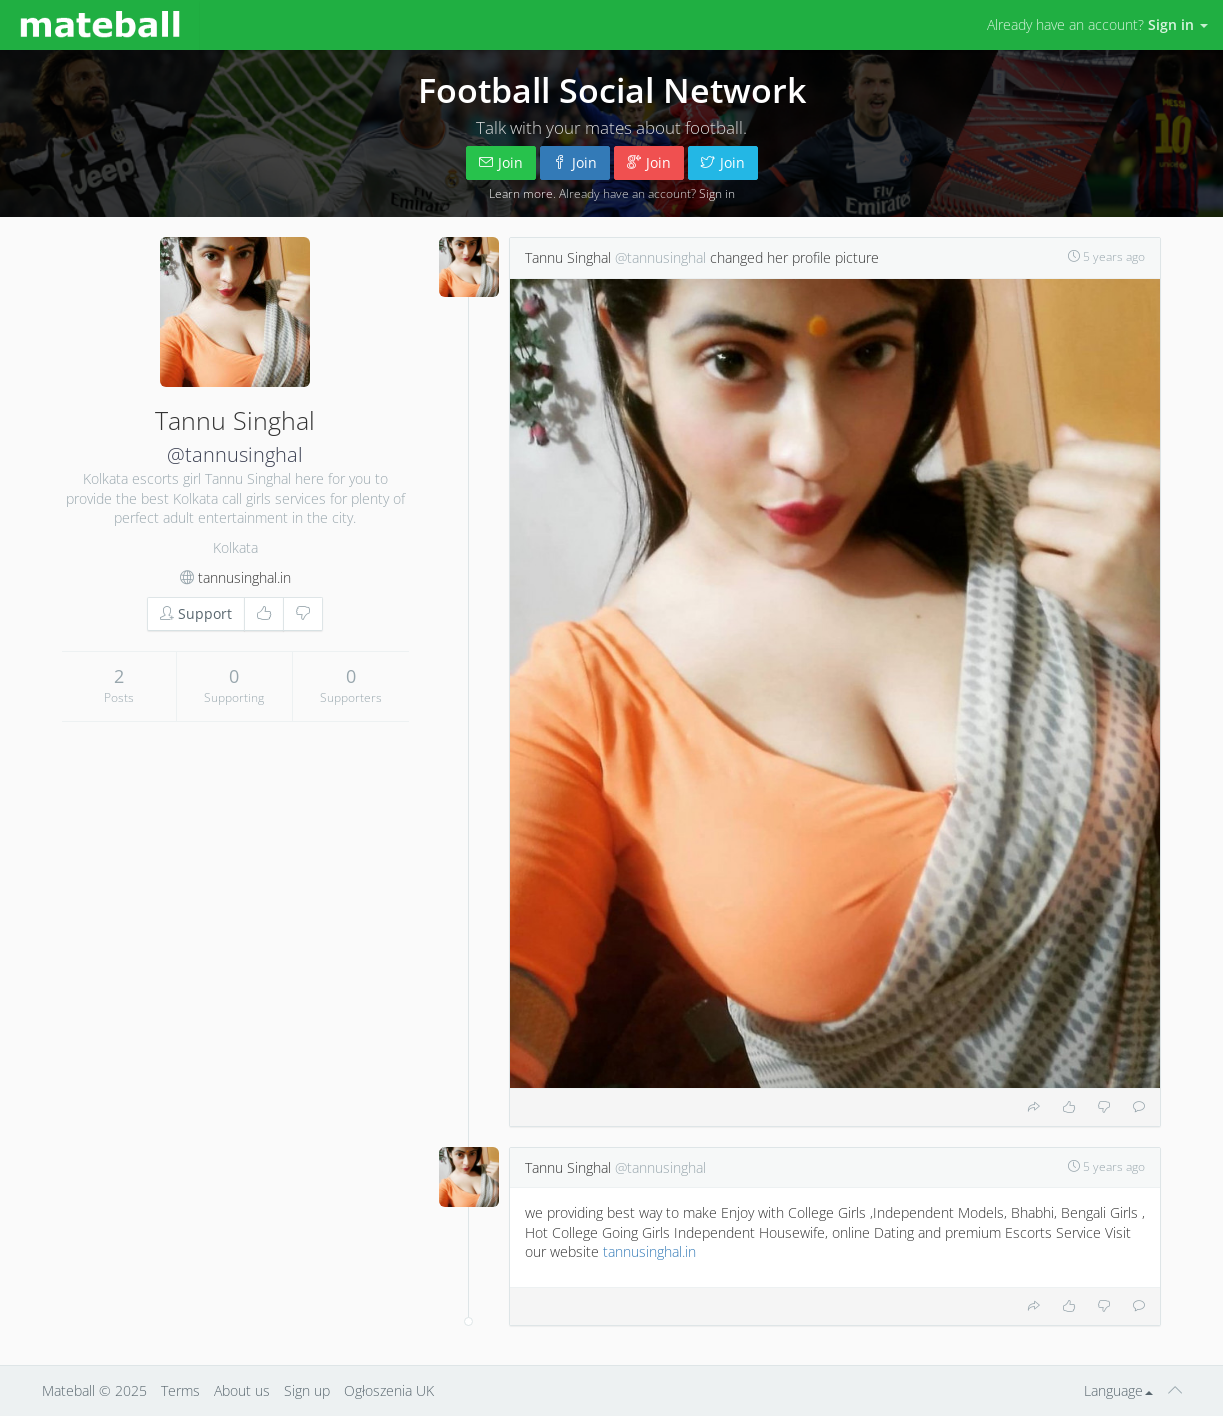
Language (1118, 1390)
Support (196, 613)
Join (501, 162)
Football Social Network (612, 90)
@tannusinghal (235, 454)
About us (242, 1390)
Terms (180, 1390)
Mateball (68, 1390)
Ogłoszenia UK (389, 1390)
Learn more (521, 193)
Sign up (307, 1390)
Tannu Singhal (568, 257)
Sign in (717, 193)
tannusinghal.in (244, 577)
